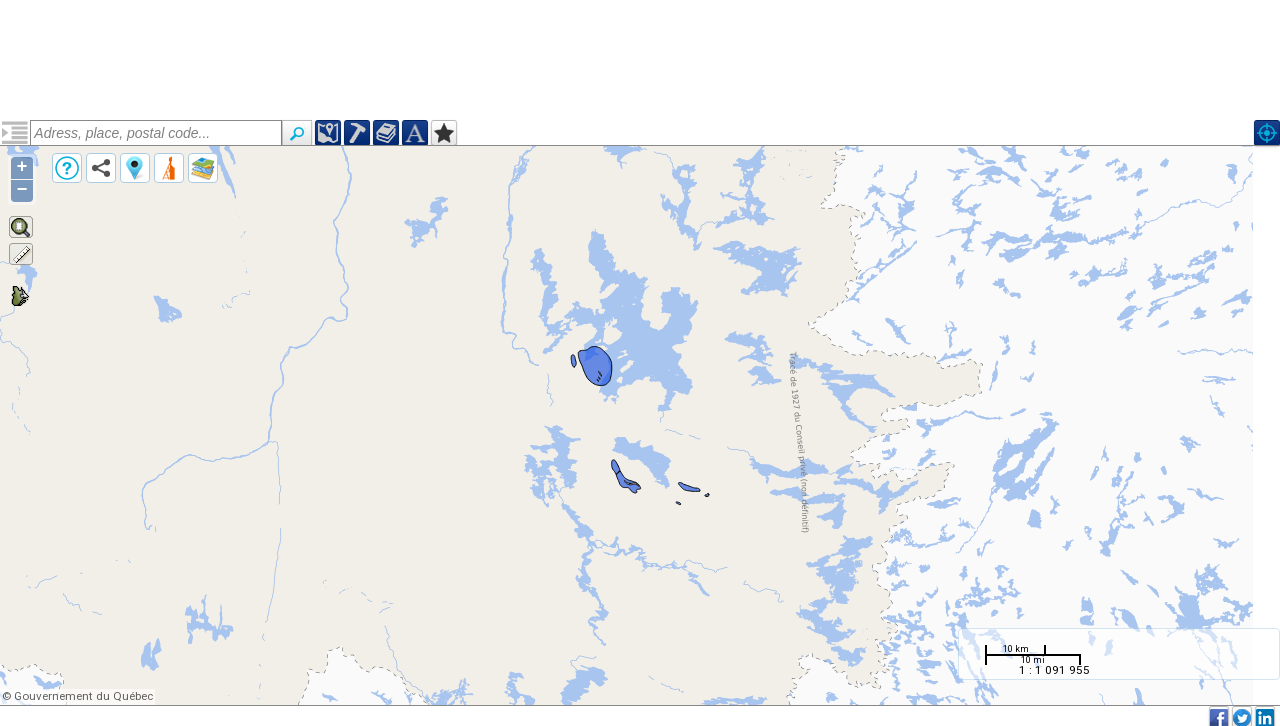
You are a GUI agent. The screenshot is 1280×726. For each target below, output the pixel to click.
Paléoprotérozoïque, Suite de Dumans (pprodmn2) (147, 207)
